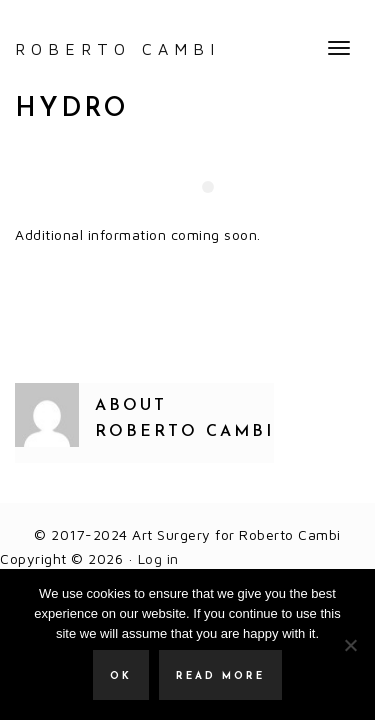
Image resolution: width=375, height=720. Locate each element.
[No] (350, 645)
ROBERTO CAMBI (117, 49)
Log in (158, 558)
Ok (121, 676)
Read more (220, 676)
